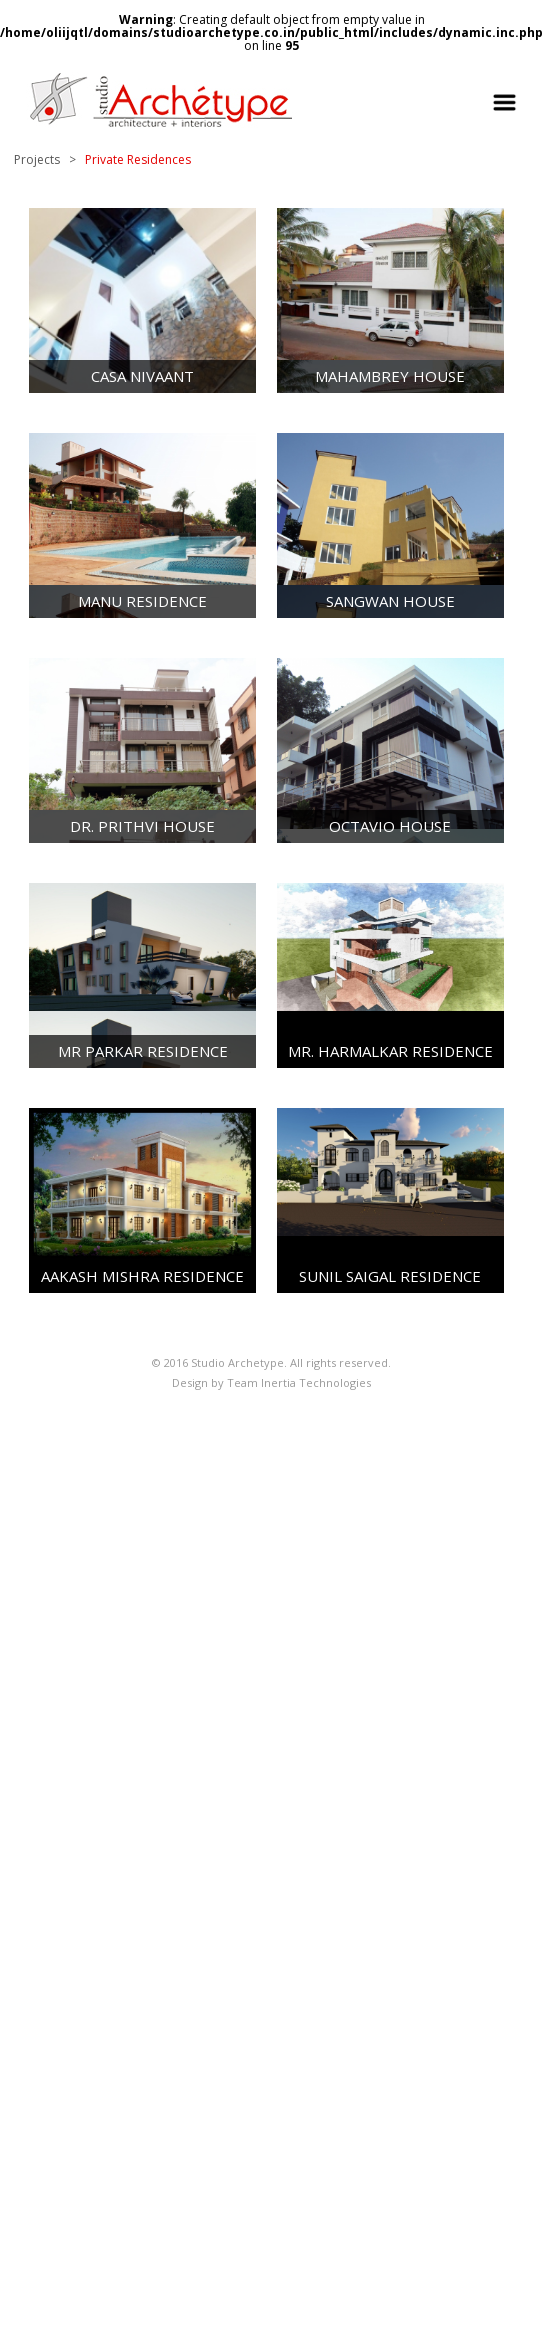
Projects (37, 159)
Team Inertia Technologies (299, 1382)
